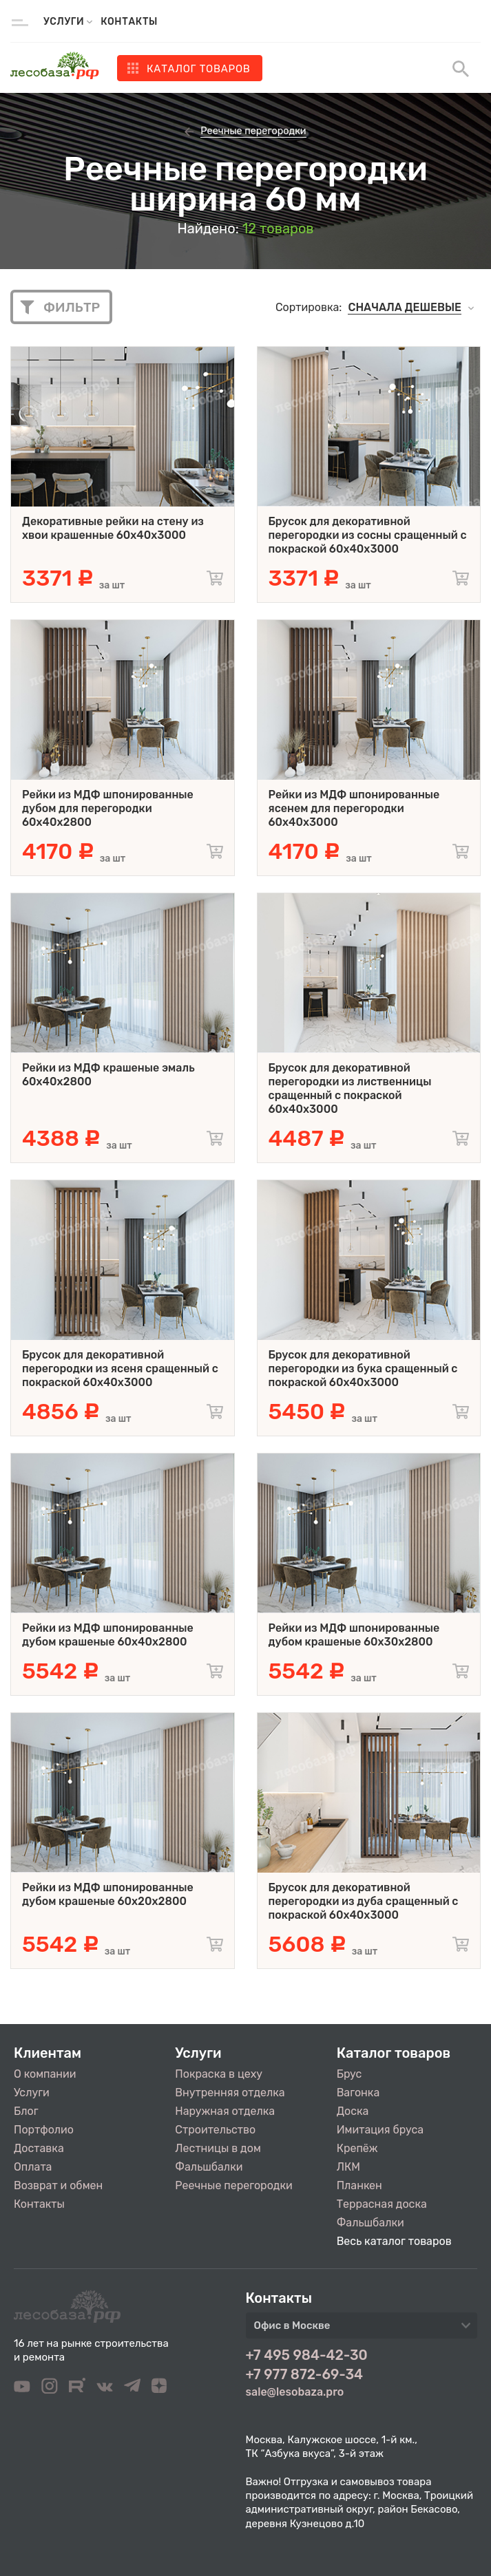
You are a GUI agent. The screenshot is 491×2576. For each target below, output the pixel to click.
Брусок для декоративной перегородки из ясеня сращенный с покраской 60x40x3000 (120, 1368)
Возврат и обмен (58, 2185)
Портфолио (44, 2129)
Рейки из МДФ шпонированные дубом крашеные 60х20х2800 (108, 1894)
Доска (353, 2111)
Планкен (359, 2185)
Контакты (129, 22)
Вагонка (358, 2092)
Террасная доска (382, 2204)
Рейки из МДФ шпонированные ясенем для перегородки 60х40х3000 (354, 808)
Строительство (215, 2129)
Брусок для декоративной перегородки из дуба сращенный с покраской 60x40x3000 (364, 1901)
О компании (45, 2073)
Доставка (39, 2148)
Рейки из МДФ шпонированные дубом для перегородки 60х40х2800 (108, 808)
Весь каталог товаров (394, 2241)
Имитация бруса (380, 2129)
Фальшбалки (208, 2166)
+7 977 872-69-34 (305, 2374)
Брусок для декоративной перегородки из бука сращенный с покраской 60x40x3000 (363, 1368)
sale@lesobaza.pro (295, 2391)
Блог (26, 2111)
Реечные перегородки (233, 2185)
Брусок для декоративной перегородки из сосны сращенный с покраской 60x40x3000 (368, 535)
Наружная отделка (225, 2111)
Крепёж (357, 2148)
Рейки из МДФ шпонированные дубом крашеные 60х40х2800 (108, 1634)
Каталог (199, 69)
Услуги (32, 2092)
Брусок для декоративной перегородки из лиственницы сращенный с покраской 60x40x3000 (350, 1088)
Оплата (33, 2166)
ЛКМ (348, 2166)
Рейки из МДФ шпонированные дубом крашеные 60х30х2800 (354, 1634)
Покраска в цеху (218, 2073)
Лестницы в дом (217, 2148)
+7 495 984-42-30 (307, 2355)
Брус (349, 2073)
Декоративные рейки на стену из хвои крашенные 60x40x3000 (113, 528)
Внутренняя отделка (229, 2092)
